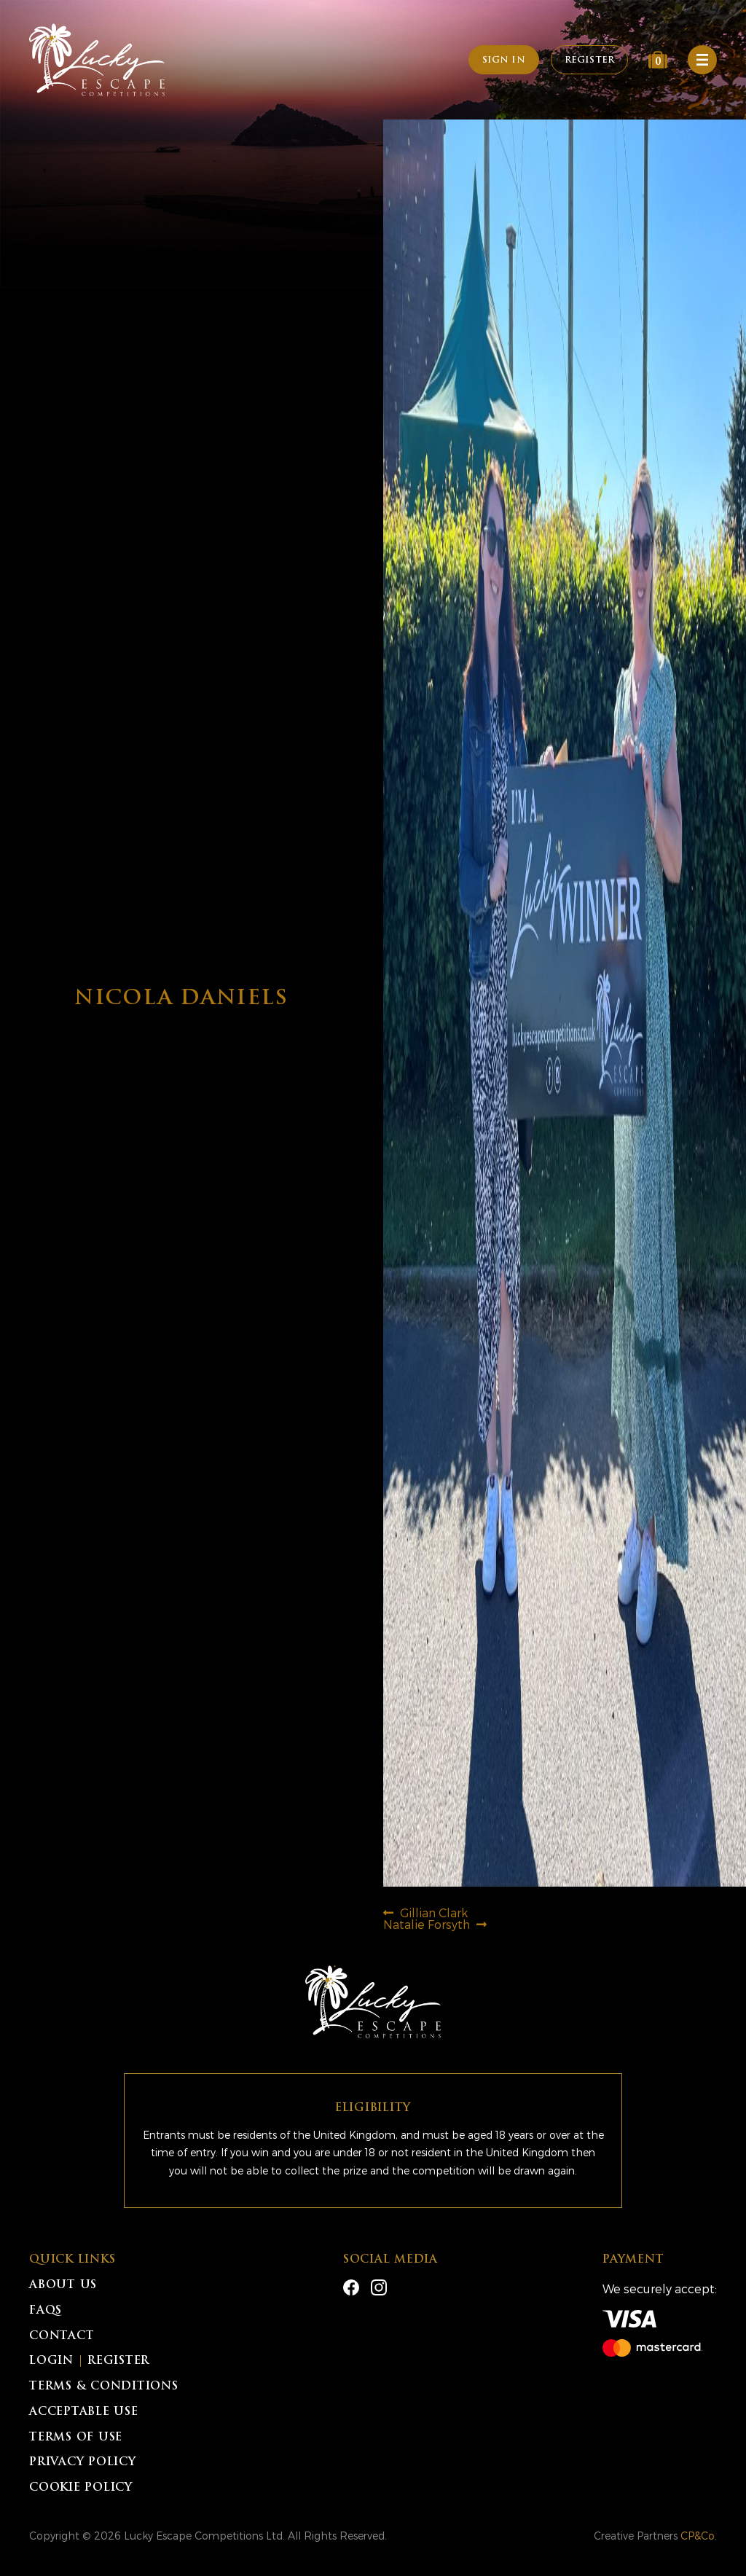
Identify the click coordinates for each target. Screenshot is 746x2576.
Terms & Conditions (103, 2386)
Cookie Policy (81, 2488)
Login (51, 2361)
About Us (63, 2285)
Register (589, 60)
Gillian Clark (433, 1912)
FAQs (45, 2311)
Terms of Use (75, 2437)
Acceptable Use (83, 2412)
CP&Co (697, 2535)
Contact (61, 2336)
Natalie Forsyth (426, 1924)
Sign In (503, 60)
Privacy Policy (82, 2462)
